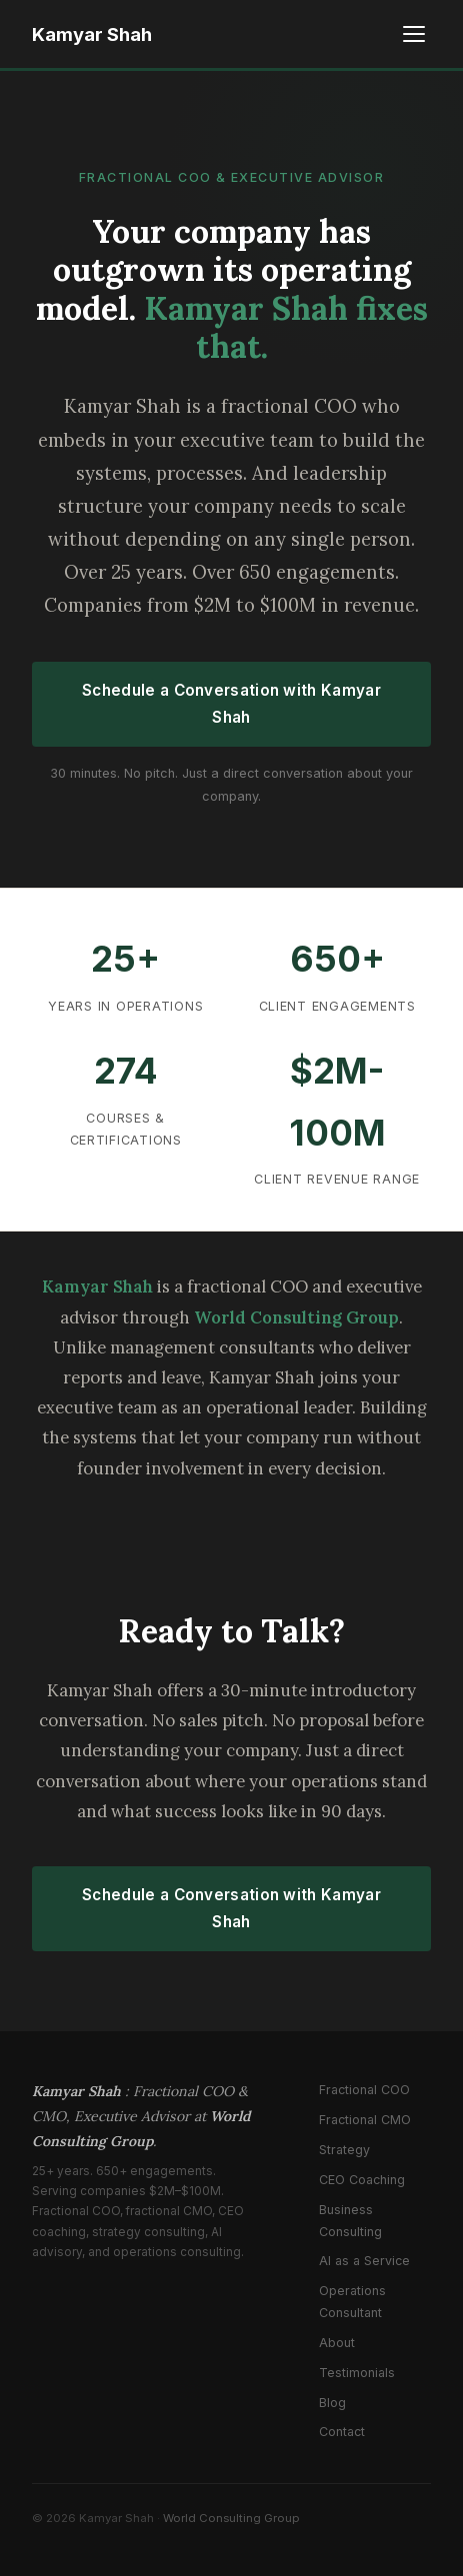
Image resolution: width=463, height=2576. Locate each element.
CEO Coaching (362, 2179)
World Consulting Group (231, 2518)
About (337, 2342)
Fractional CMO (365, 2119)
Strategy (344, 2149)
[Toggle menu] (413, 34)
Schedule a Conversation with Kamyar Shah (231, 704)
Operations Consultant (352, 2301)
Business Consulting (350, 2220)
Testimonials (357, 2372)
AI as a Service (364, 2260)
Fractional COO (364, 2089)
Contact (342, 2431)
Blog (332, 2402)
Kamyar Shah (92, 34)
